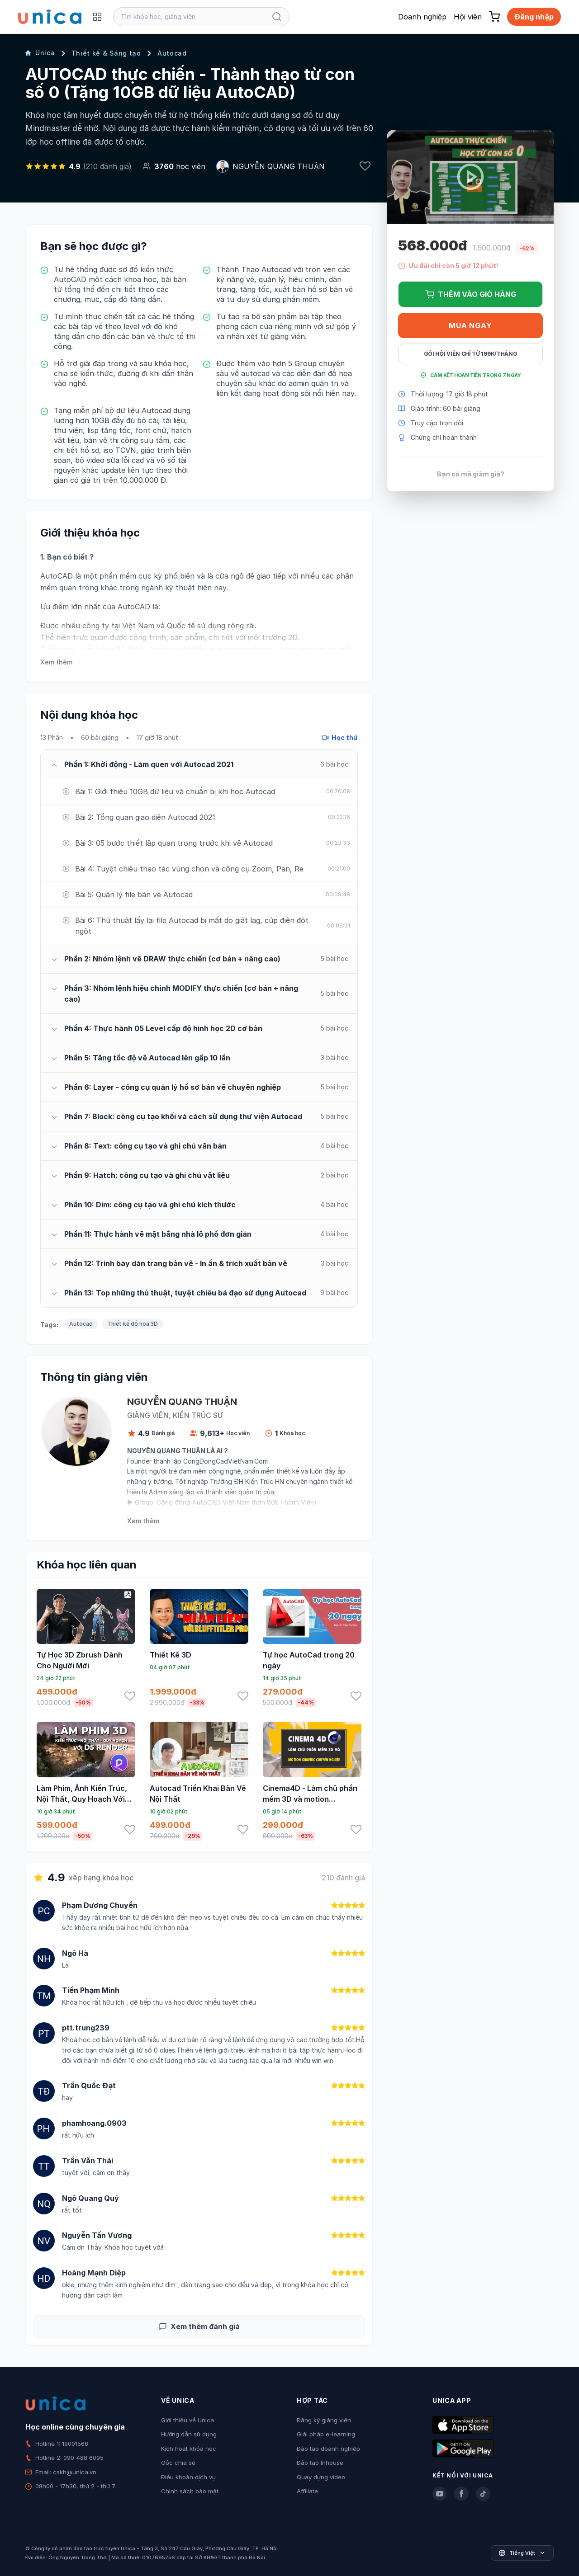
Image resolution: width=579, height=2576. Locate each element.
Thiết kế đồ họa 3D (132, 1323)
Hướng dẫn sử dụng (189, 2434)
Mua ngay (470, 325)
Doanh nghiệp (422, 16)
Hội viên (468, 16)
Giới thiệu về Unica (187, 2420)
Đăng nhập (534, 16)
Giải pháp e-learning (326, 2434)
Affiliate (307, 2491)
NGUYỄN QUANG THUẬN (279, 166)
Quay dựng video (321, 2477)
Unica (40, 53)
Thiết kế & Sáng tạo (106, 53)
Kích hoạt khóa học (188, 2448)
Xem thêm (56, 662)
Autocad (172, 53)
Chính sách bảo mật (189, 2491)
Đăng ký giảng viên (324, 2420)
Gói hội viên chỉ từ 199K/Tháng (470, 353)
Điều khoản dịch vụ (188, 2477)
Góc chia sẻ (178, 2462)
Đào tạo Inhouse (320, 2462)
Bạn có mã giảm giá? (470, 474)
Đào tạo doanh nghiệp (328, 2448)
